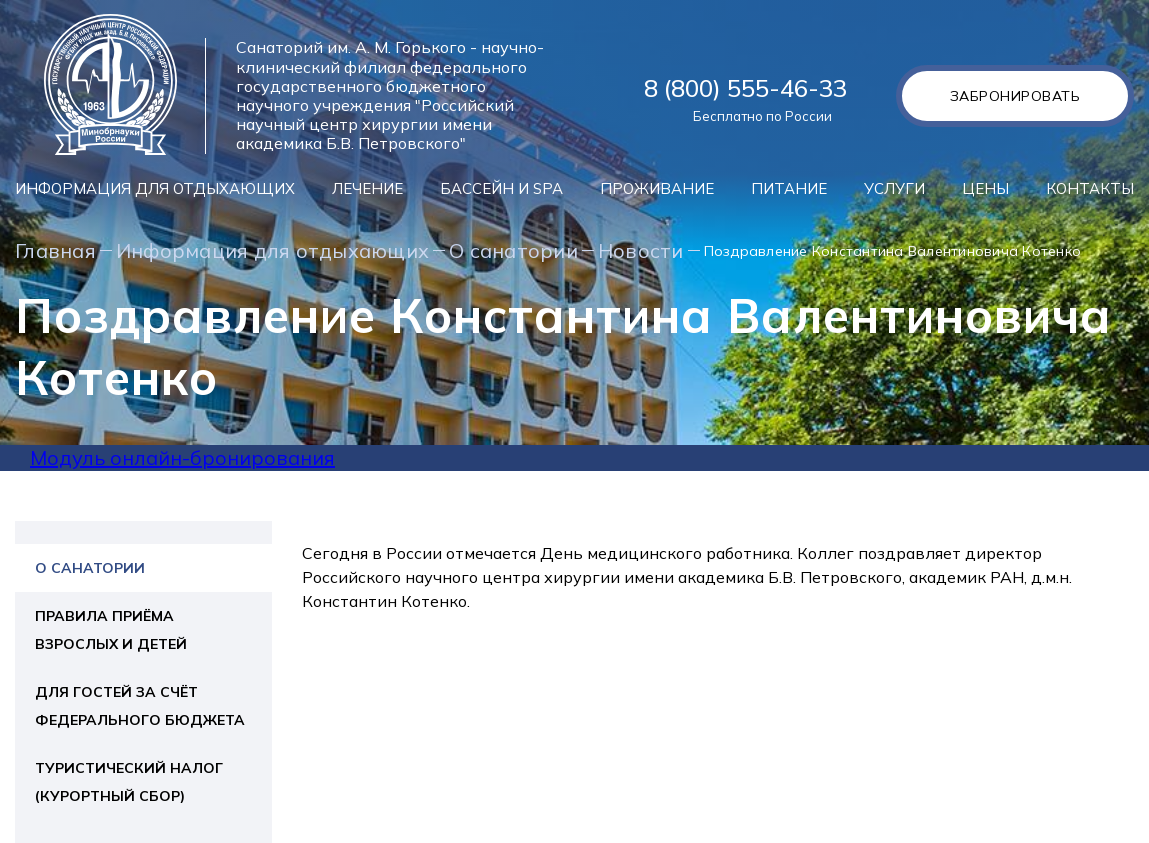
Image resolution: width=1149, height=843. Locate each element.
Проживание (657, 188)
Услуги (894, 188)
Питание (789, 188)
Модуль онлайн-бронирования (182, 457)
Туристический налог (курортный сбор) (129, 782)
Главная (55, 251)
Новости (641, 251)
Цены (985, 188)
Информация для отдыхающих (155, 188)
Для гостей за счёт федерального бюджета (140, 706)
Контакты (1090, 188)
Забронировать (1015, 96)
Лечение (367, 188)
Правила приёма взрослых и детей (111, 630)
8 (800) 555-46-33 (745, 88)
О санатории (513, 251)
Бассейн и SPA (501, 188)
